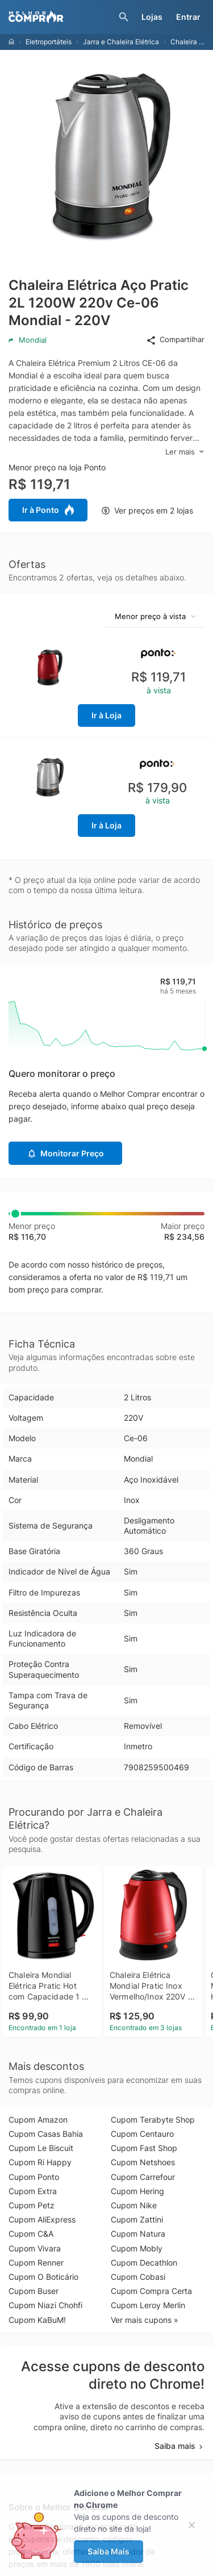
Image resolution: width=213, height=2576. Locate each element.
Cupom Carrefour (143, 2177)
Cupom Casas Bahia (46, 2134)
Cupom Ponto (34, 2177)
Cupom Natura (138, 2233)
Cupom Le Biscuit (41, 2148)
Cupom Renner (36, 2262)
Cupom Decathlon (144, 2262)
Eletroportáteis (49, 41)
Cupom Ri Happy (40, 2162)
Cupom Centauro (142, 2134)
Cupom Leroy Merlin (148, 2305)
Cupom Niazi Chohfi (45, 2305)
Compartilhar (175, 340)
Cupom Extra (33, 2191)
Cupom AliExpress (42, 2219)
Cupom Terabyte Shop (153, 2119)
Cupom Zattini (137, 2219)
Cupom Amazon (38, 2119)
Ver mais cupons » (144, 2320)
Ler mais (184, 452)
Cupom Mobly (136, 2248)
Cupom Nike (134, 2205)
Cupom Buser (34, 2291)
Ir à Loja (106, 715)
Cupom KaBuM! (37, 2320)
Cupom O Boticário (43, 2277)
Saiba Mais (108, 2551)
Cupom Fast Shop (144, 2148)
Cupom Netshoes (143, 2162)
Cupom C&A (31, 2233)
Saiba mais (179, 2446)
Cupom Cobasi (138, 2277)
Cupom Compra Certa (151, 2291)
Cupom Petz (32, 2205)
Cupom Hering (137, 2191)
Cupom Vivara (35, 2248)
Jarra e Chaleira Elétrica (121, 41)
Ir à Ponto (48, 510)
